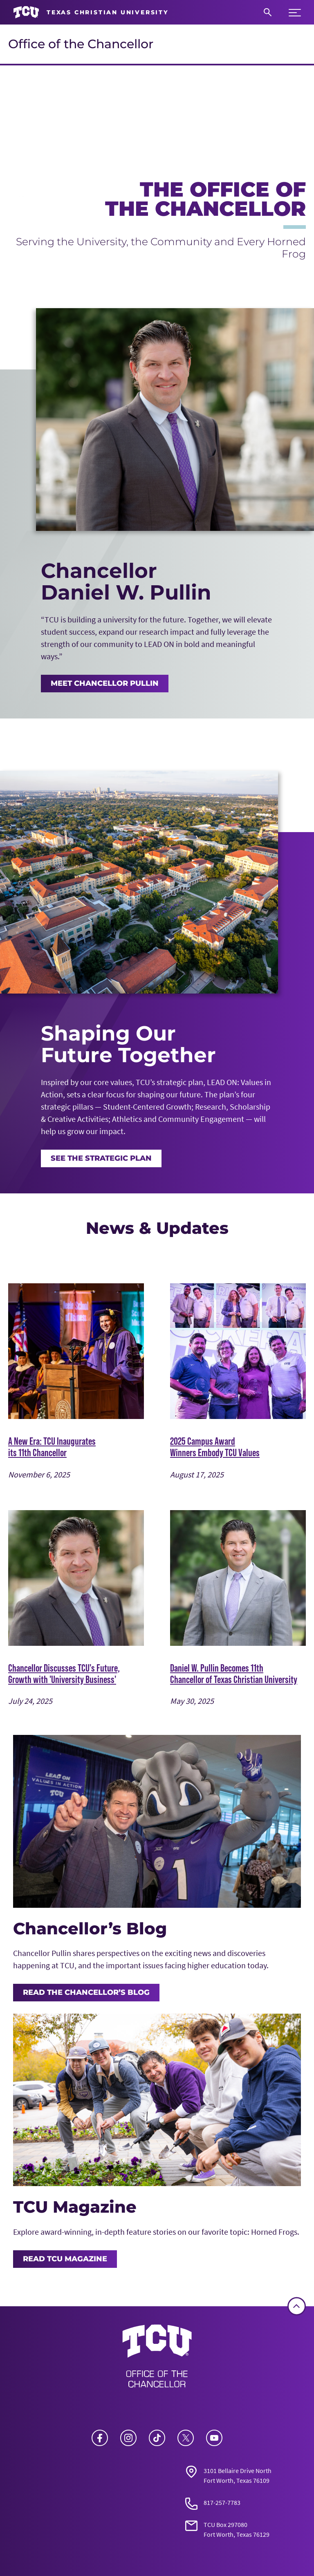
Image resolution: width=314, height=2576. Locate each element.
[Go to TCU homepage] (91, 12)
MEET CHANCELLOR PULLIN (105, 683)
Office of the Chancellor (80, 43)
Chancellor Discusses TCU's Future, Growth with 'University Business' (64, 1673)
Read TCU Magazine (65, 2258)
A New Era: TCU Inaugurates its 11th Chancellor (52, 1446)
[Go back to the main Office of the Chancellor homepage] (157, 2359)
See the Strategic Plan (101, 1158)
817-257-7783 (222, 2502)
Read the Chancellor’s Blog (86, 1992)
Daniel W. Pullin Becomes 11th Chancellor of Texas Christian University (233, 1673)
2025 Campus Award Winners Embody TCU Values (215, 1446)
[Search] (267, 12)
